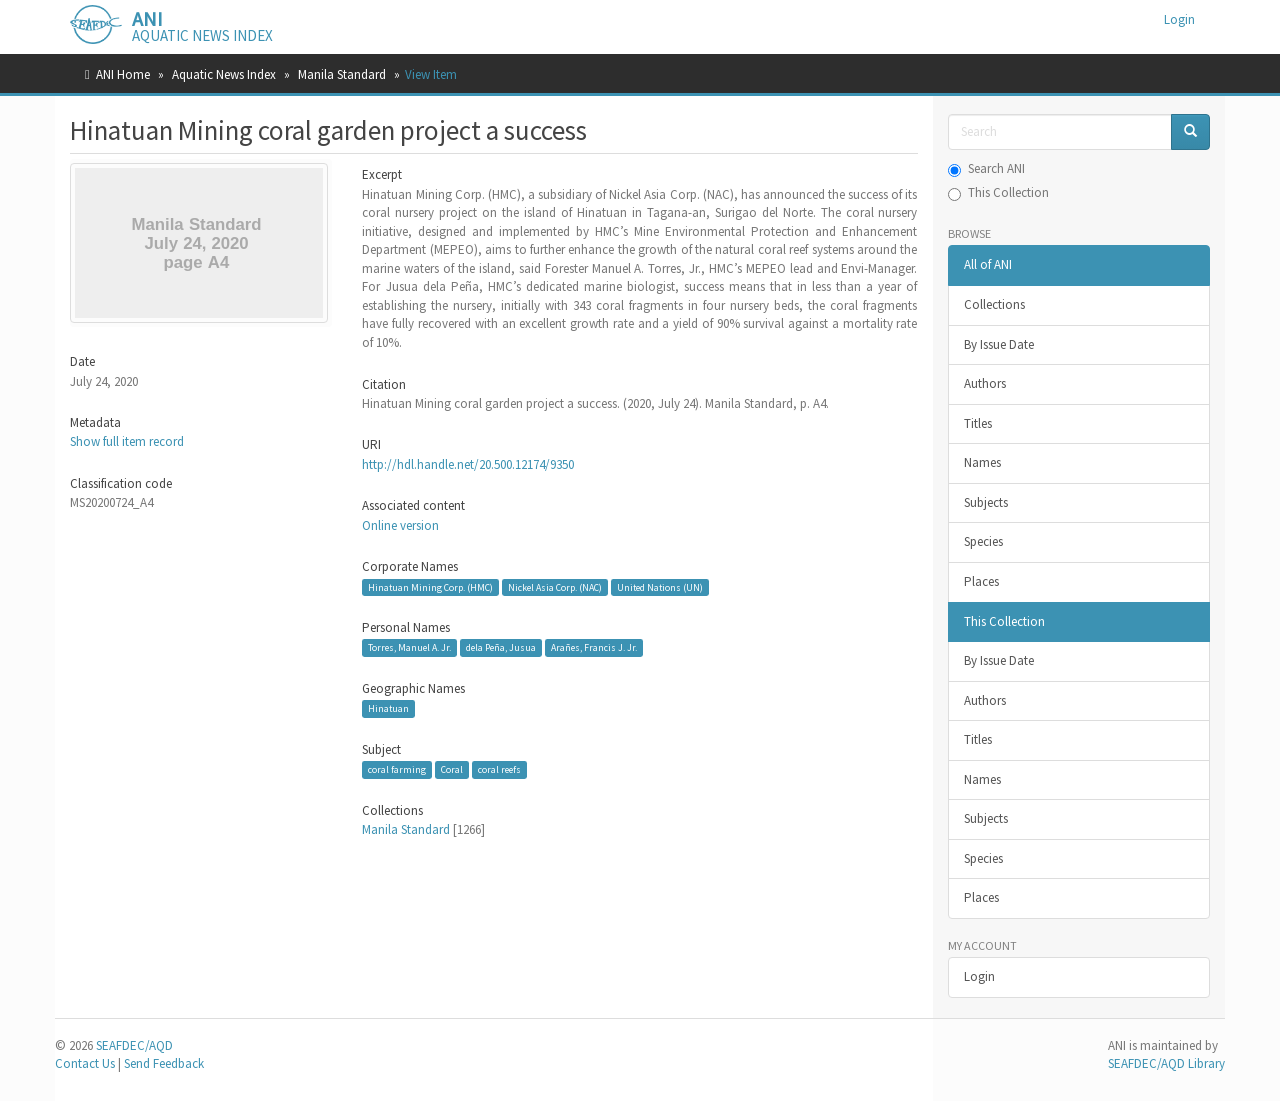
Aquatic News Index (224, 74)
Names (982, 462)
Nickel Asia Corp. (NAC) (555, 586)
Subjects (986, 502)
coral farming (397, 769)
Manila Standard (342, 74)
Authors (985, 383)
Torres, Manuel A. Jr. (409, 647)
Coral (452, 769)
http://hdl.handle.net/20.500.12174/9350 (468, 464)
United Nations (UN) (660, 586)
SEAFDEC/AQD (134, 1045)
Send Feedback (164, 1063)
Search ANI (986, 168)
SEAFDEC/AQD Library (1166, 1063)
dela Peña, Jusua (501, 647)
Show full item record (127, 441)
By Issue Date (999, 344)
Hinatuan (388, 708)
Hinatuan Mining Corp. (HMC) (430, 586)
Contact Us (85, 1063)
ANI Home (123, 74)
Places (981, 581)
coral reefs (499, 769)
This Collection (998, 192)
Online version (400, 525)
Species (983, 541)
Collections (994, 304)
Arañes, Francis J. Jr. (594, 647)
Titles (978, 423)
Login (979, 976)
